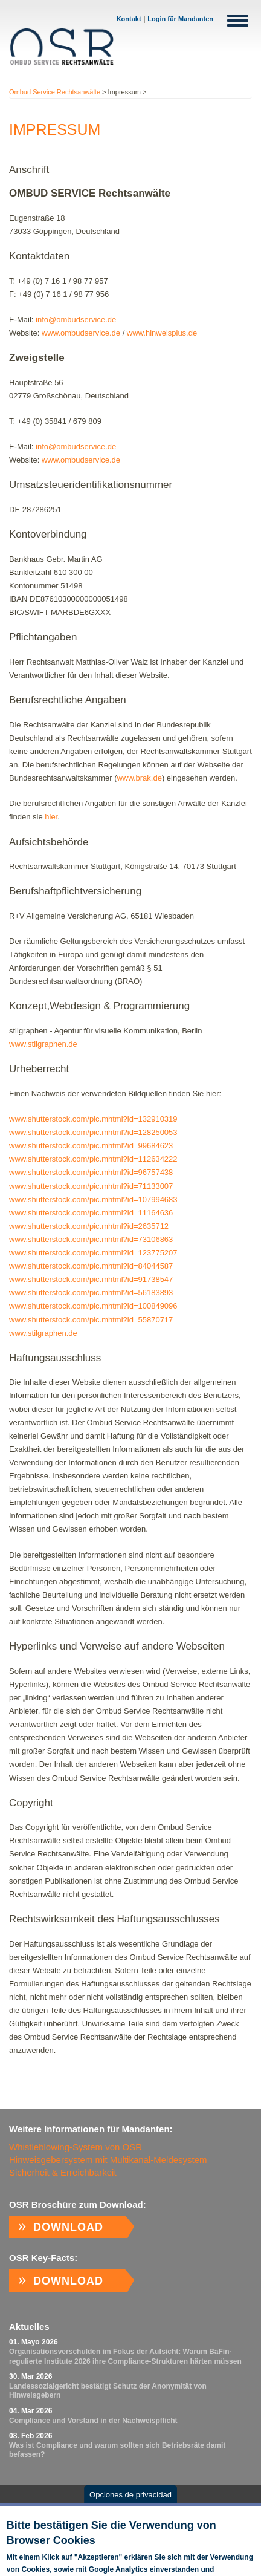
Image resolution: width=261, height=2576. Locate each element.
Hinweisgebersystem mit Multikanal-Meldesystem (108, 2160)
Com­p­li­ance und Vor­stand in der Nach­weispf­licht (93, 2420)
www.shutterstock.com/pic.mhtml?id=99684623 (91, 1145)
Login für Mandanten (180, 18)
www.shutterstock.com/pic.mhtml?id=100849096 (93, 1305)
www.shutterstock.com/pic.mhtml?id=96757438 (91, 1172)
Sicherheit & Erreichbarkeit (63, 2172)
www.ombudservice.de (81, 332)
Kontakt (129, 18)
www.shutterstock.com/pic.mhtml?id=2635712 (89, 1226)
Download (68, 2227)
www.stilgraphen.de (43, 1044)
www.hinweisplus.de (162, 332)
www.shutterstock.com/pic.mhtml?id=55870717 (91, 1319)
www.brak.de (139, 777)
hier (51, 816)
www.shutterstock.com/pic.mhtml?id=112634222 (93, 1158)
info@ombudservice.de (76, 319)
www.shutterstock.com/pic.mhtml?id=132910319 (93, 1119)
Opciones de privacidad (130, 2500)
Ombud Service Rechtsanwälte (54, 92)
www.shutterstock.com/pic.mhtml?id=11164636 (91, 1212)
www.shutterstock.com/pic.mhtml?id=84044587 (91, 1265)
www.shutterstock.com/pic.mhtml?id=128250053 (93, 1132)
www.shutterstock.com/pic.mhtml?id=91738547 (91, 1279)
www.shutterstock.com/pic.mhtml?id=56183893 (91, 1292)
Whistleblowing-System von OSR (75, 2147)
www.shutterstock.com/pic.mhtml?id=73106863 (91, 1239)
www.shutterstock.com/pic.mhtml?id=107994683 (93, 1199)
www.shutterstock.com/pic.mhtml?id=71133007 (91, 1186)
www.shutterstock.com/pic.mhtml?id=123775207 (93, 1252)
